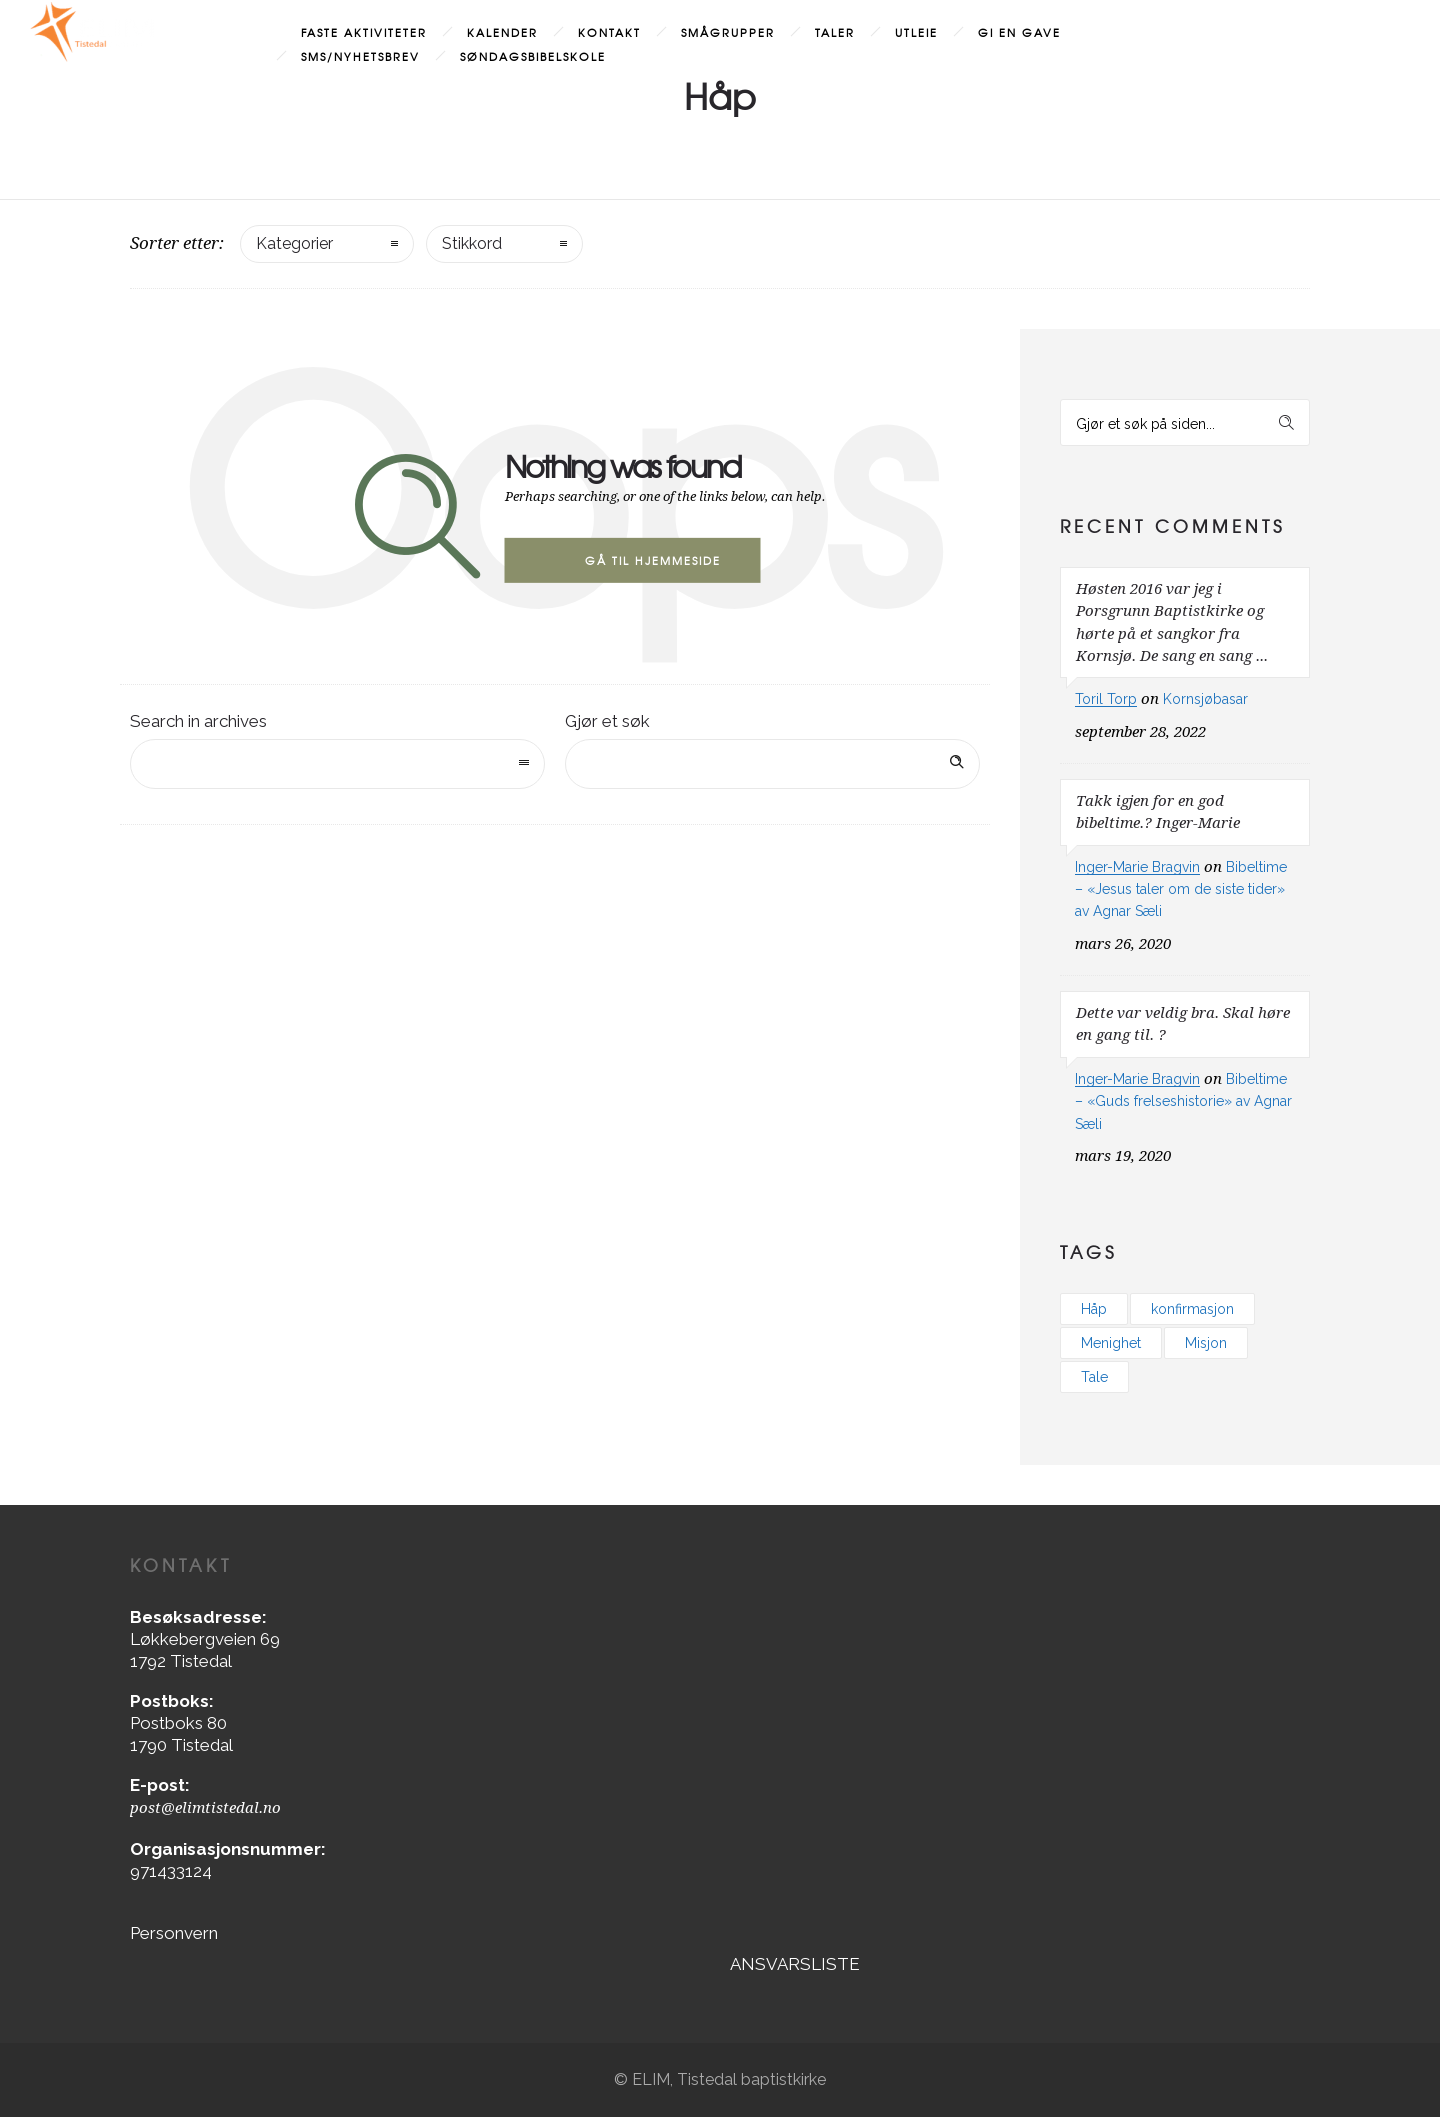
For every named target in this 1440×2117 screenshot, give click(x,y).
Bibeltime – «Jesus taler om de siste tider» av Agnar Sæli (1181, 889)
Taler (835, 32)
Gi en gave (1019, 32)
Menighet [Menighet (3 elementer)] (1111, 1343)
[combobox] (337, 764)
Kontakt (609, 32)
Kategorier (294, 243)
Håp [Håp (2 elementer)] (1094, 1309)
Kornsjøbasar (1205, 699)
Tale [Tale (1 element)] (1094, 1377)
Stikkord (472, 243)
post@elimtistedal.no (205, 1808)
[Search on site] (772, 764)
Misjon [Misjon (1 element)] (1206, 1343)
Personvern (174, 1933)
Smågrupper (728, 32)
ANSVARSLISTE (795, 1964)
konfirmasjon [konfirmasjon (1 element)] (1192, 1309)
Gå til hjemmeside (653, 560)
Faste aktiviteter (364, 32)
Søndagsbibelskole (533, 56)
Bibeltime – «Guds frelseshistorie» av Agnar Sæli (1183, 1101)
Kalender (502, 32)
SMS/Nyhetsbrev (360, 56)
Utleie (916, 32)
